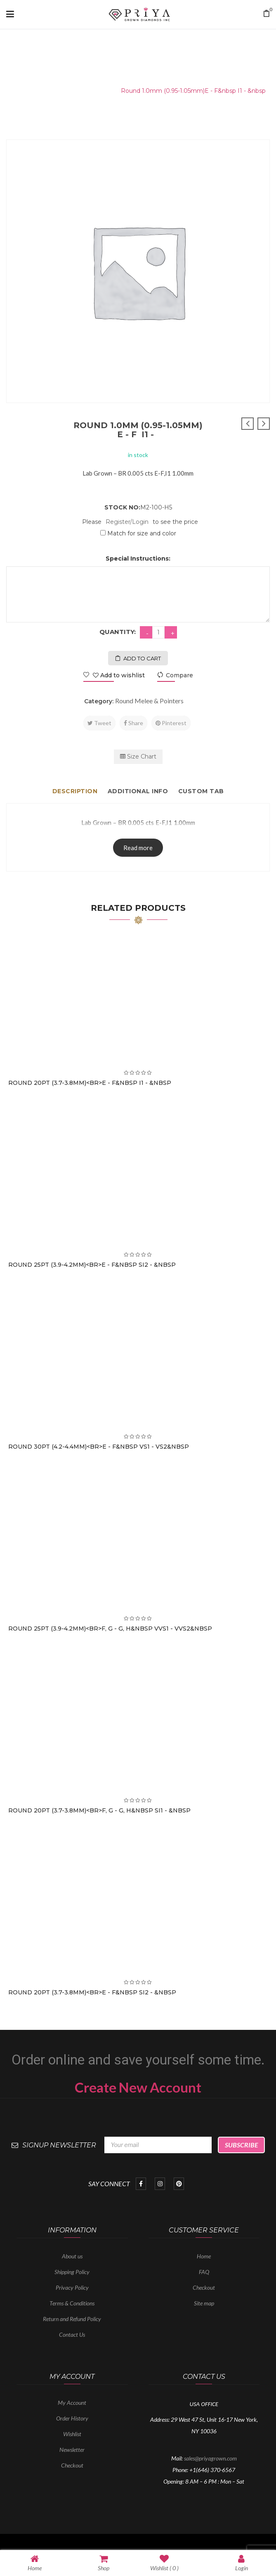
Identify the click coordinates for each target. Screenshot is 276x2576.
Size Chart (138, 756)
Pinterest (171, 722)
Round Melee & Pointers (75, 90)
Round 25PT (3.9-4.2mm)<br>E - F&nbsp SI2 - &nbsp (92, 1264)
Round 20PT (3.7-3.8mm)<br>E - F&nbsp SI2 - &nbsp (92, 1992)
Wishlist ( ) (164, 2562)
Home (20, 90)
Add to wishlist (118, 675)
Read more (138, 847)
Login (241, 2562)
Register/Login (127, 522)
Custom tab (201, 791)
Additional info (138, 791)
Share (133, 722)
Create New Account (138, 2087)
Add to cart (142, 658)
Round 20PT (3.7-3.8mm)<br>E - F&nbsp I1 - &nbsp (89, 1082)
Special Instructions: (138, 558)
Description (75, 791)
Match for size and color (141, 533)
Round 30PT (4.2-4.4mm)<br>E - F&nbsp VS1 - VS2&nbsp (98, 1446)
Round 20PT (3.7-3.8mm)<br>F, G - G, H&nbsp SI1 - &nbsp (99, 1810)
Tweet (99, 722)
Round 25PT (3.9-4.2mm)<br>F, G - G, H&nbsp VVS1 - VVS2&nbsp (110, 1628)
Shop (103, 2562)
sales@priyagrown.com (210, 2458)
